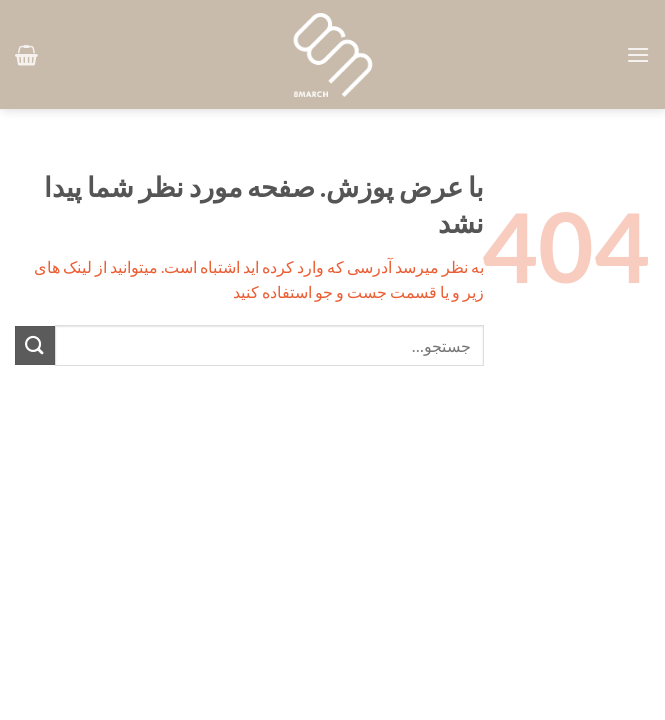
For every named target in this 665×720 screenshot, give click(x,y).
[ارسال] (35, 345)
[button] (638, 54)
